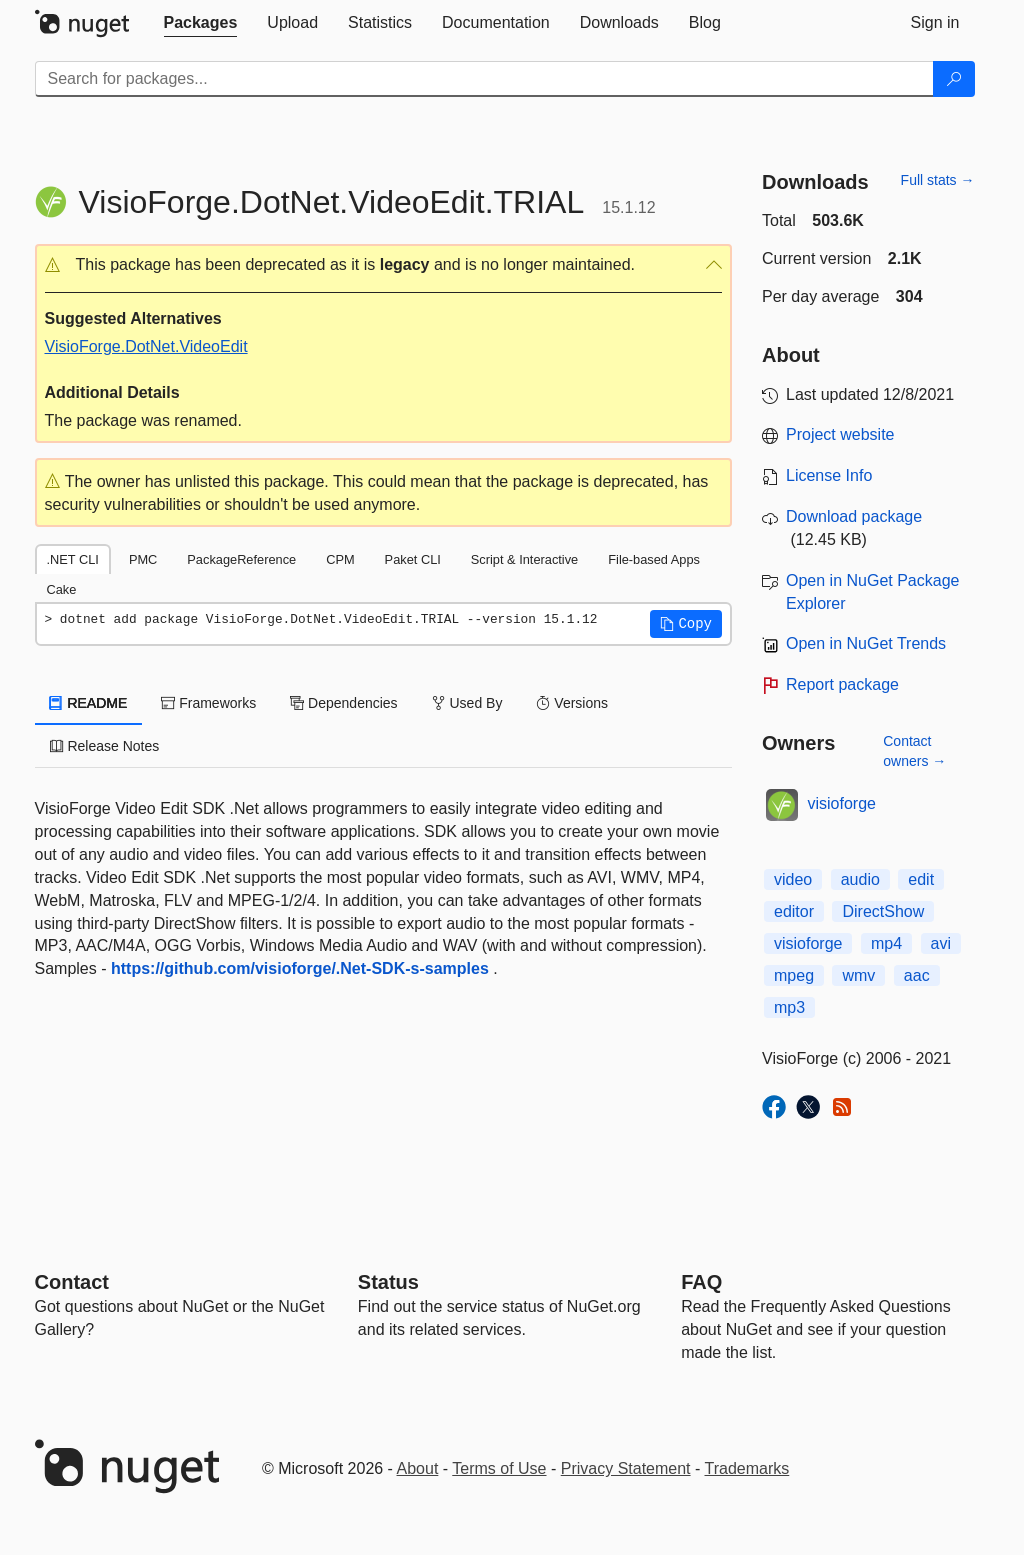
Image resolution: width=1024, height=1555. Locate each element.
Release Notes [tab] (105, 746)
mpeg (794, 975)
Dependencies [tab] (343, 703)
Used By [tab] (467, 703)
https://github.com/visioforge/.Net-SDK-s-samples (300, 968)
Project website (840, 434)
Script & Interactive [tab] (524, 559)
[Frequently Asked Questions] (701, 1282)
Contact (72, 1282)
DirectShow (883, 911)
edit (921, 879)
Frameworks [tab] (208, 703)
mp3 (789, 1007)
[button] (384, 265)
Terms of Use (499, 1468)
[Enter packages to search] (484, 79)
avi (941, 943)
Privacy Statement (626, 1468)
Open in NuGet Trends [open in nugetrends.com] (866, 643)
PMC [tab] (143, 559)
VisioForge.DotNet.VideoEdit (146, 346)
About (418, 1468)
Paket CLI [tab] (413, 559)
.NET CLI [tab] (73, 559)
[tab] (201, 23)
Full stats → (938, 180)
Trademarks (747, 1468)
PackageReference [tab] (241, 559)
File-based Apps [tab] (654, 559)
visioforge (842, 803)
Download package (854, 516)
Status (388, 1282)
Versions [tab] (572, 703)
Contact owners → (914, 751)
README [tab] (89, 703)
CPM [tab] (340, 559)
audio (860, 879)
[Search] (954, 79)
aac (917, 975)
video (793, 879)
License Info (829, 475)
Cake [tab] (62, 589)
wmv (858, 975)
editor (794, 911)
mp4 (886, 943)
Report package (842, 684)
